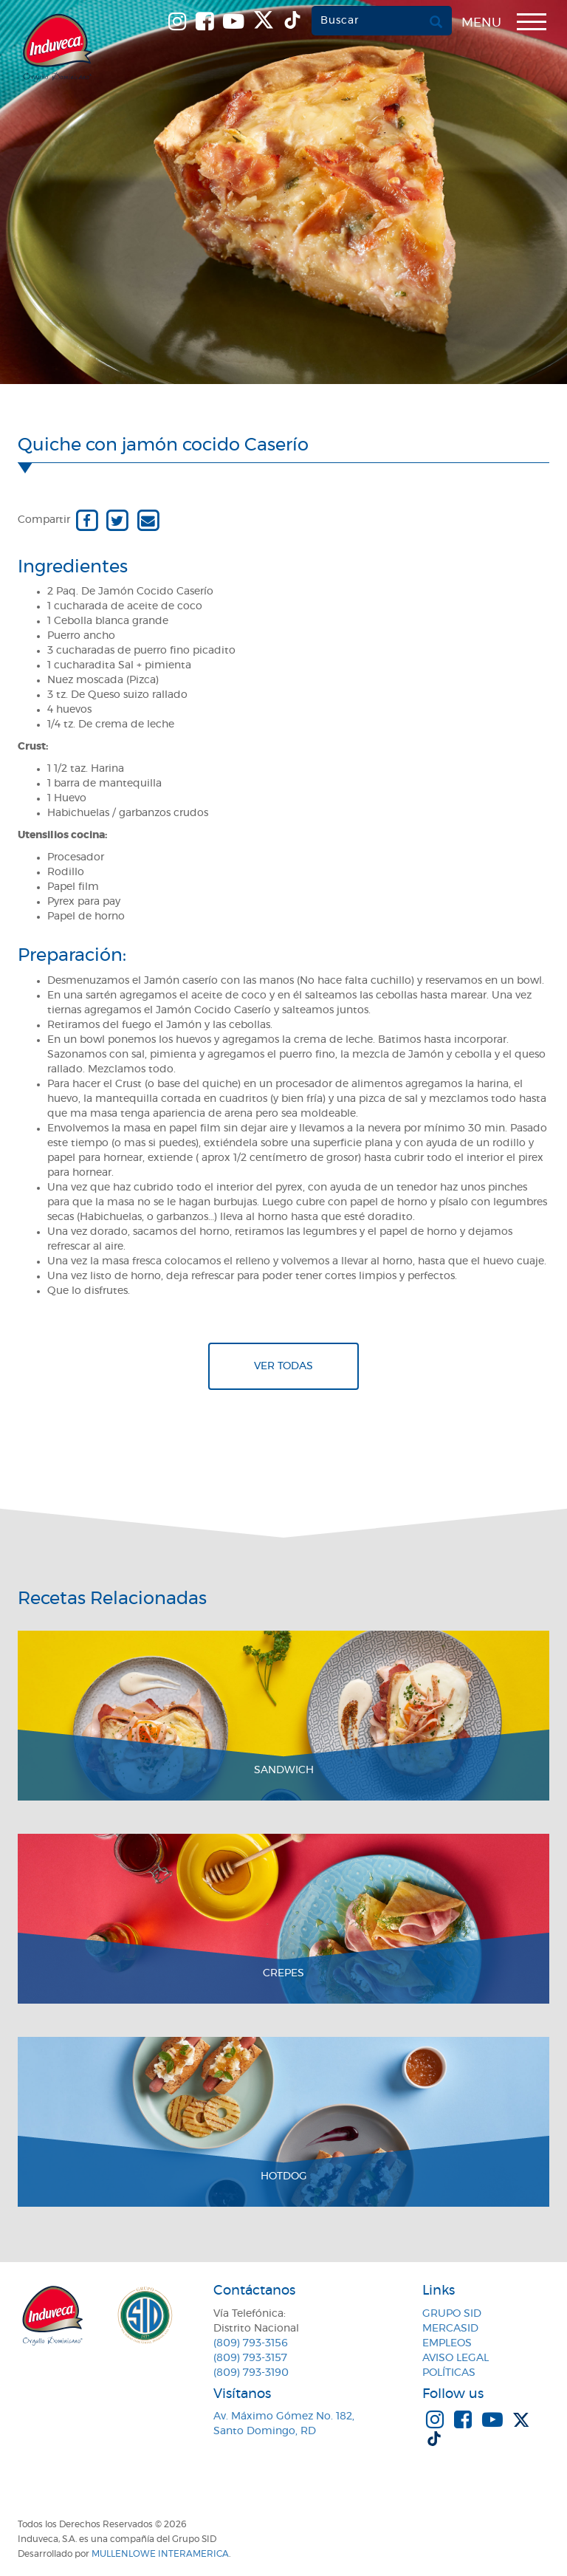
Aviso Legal (455, 2358)
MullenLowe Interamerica (160, 2553)
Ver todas (283, 1366)
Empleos (447, 2343)
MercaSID (450, 2328)
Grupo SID (451, 2314)
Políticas (448, 2373)
